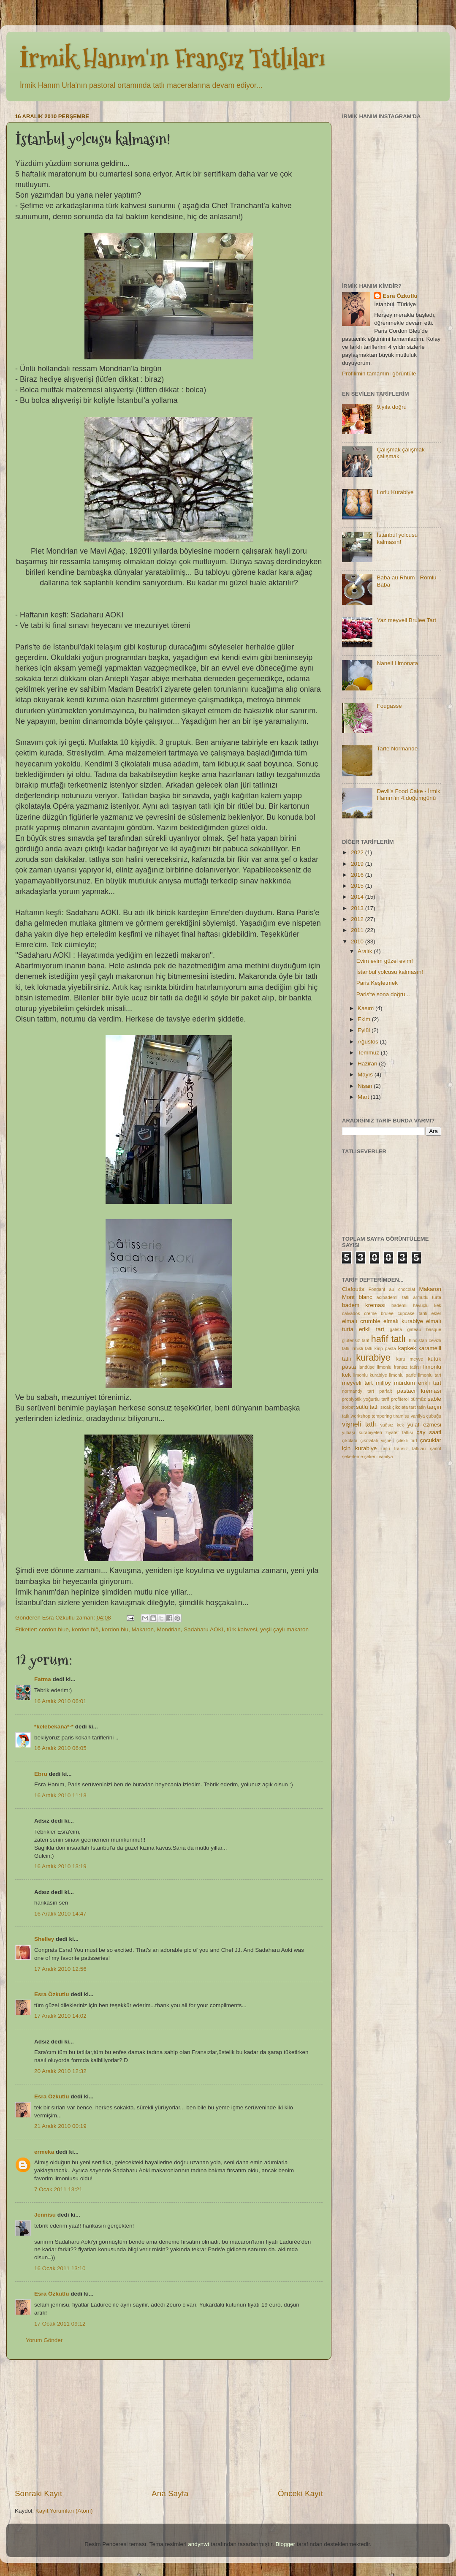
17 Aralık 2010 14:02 (60, 2016)
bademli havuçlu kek (416, 1305)
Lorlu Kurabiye (395, 492)
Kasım (366, 1008)
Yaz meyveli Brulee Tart (406, 620)
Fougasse (389, 706)
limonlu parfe (402, 1375)
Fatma (42, 1679)
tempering (382, 1415)
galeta (396, 1329)
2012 (358, 919)
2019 (358, 864)
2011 (358, 930)
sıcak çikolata (394, 1407)
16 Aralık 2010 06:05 (60, 1748)
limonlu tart (429, 1375)
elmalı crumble (361, 1321)
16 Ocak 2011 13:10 (60, 2268)
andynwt (198, 2544)
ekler (436, 1313)
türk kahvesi (242, 1629)
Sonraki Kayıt (38, 2493)
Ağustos (369, 1041)
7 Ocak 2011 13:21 (58, 2189)
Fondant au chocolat (392, 1289)
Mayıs (366, 1074)
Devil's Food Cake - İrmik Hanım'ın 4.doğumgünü (408, 794)
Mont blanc (357, 1297)
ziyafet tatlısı (399, 1432)
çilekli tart (406, 1440)
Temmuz (369, 1052)
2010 (358, 941)
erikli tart (371, 1329)
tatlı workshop (356, 1415)
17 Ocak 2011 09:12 (60, 2324)
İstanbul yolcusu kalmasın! (397, 538)
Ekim (365, 1019)
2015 (358, 886)
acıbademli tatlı (392, 1297)
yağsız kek (392, 1424)
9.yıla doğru (392, 407)
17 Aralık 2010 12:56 (60, 1969)
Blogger (285, 2544)
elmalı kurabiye (403, 1321)
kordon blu (115, 1629)
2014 (358, 897)
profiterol (400, 1399)
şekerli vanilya (378, 1456)
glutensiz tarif (355, 1340)
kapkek (407, 1348)
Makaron (142, 1629)
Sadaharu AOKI (203, 1629)
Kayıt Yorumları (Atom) (64, 2511)
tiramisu (402, 1415)
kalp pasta (385, 1348)
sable (434, 1399)
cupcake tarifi (412, 1313)
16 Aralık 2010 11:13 (60, 1795)
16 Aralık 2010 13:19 (60, 1866)
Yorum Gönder (44, 2340)
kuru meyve (409, 1358)
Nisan (366, 1086)
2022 (358, 852)
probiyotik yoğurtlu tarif (365, 1399)
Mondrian (169, 1629)
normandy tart (358, 1391)
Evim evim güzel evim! (384, 961)
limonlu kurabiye (370, 1375)
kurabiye (373, 1357)
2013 (358, 908)
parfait (385, 1391)
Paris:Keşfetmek (377, 983)
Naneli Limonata (397, 663)
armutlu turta (427, 1297)
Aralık (366, 951)
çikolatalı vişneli (377, 1440)
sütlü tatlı (367, 1407)
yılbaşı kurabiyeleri (362, 1432)
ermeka (44, 2152)
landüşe (366, 1367)
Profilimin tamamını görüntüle (379, 373)
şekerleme (352, 1456)
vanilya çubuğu (426, 1415)
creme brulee (379, 1313)
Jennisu (45, 2215)
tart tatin (417, 1407)
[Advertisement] (169, 2424)
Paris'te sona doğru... (383, 994)
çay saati (428, 1432)
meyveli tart (357, 1383)
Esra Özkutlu (51, 1994)
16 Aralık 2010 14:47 (60, 1913)
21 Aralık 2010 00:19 (60, 2126)
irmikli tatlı (361, 1348)
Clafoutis (353, 1289)
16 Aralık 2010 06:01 (60, 1701)
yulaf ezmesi (424, 1424)
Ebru (40, 1774)
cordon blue (54, 1629)
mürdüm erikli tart (417, 1383)
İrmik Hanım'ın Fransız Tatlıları (172, 58)
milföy (383, 1383)
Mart (364, 1097)
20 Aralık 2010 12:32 (60, 2071)
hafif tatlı (388, 1339)
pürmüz (418, 1399)
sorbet (348, 1407)
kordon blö (85, 1629)
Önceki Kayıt (300, 2493)
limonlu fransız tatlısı (399, 1367)
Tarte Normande (397, 748)
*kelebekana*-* (53, 1726)
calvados (351, 1313)
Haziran (368, 1063)
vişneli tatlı (359, 1424)
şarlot (435, 1448)
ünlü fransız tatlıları (403, 1448)
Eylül (365, 1030)
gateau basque (424, 1329)
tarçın (434, 1407)
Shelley (44, 1939)
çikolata (350, 1440)
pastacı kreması (419, 1391)
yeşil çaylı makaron (284, 1629)
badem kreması (363, 1305)
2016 (358, 875)
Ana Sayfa (170, 2493)
